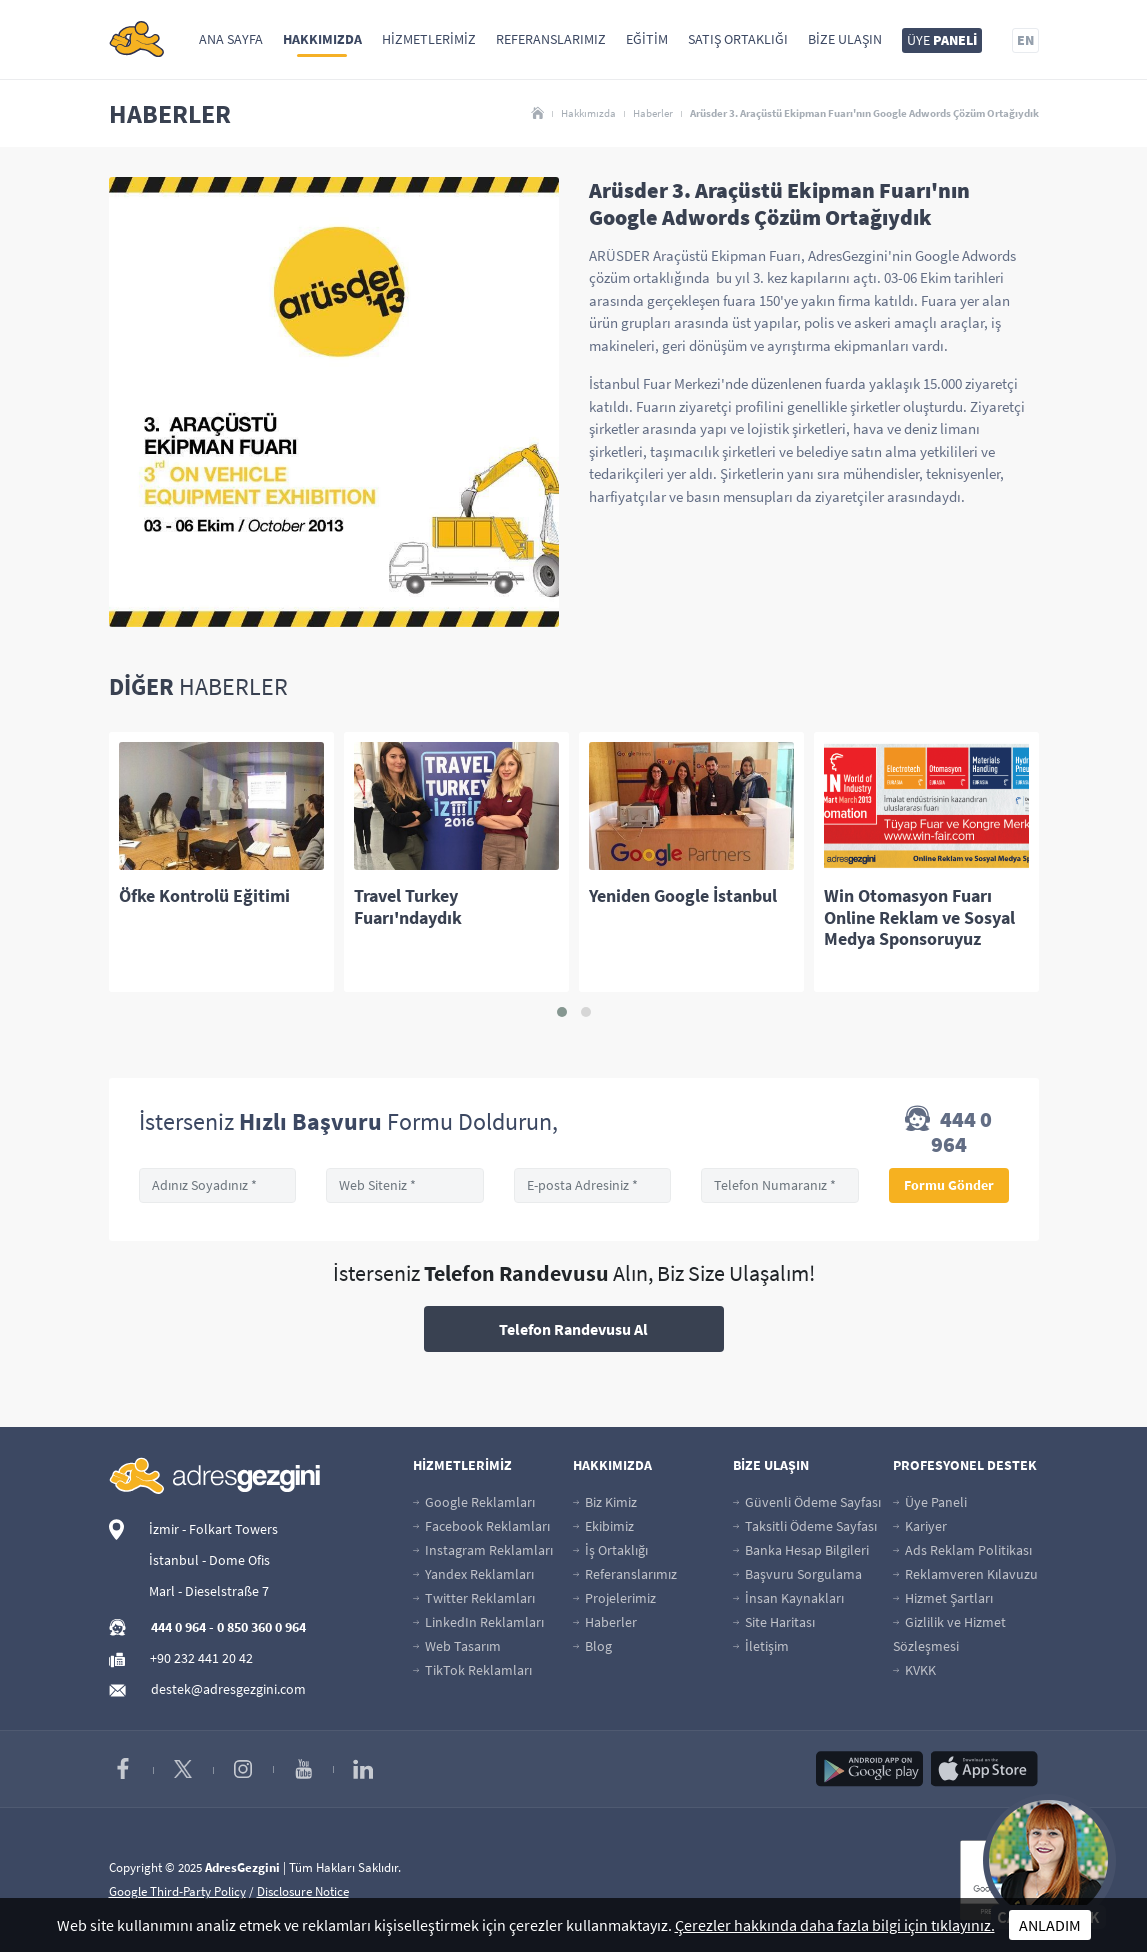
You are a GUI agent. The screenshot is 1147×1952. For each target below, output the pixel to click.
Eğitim (647, 39)
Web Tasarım (457, 1646)
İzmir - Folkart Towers (213, 1529)
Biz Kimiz (605, 1502)
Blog (592, 1646)
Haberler (653, 113)
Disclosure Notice (303, 1891)
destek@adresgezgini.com (228, 1689)
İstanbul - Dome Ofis (209, 1560)
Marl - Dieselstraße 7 (209, 1591)
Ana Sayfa (231, 39)
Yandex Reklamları (473, 1574)
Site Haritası (774, 1622)
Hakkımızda (322, 39)
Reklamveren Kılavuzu (965, 1574)
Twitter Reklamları (474, 1598)
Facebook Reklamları (481, 1526)
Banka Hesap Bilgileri (801, 1550)
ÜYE (942, 40)
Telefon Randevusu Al (573, 1329)
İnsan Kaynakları (788, 1598)
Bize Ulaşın (845, 39)
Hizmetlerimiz (429, 39)
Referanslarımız (551, 39)
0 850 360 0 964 (261, 1627)
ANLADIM (1050, 1925)
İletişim (761, 1646)
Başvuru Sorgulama (797, 1574)
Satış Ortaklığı (738, 39)
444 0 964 (948, 1132)
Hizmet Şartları (943, 1598)
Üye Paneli (930, 1502)
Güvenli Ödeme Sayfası (807, 1502)
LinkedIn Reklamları (478, 1622)
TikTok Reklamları (472, 1670)
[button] (562, 1012)
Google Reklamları (474, 1502)
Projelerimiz (614, 1598)
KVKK (914, 1670)
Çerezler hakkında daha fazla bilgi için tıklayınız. (835, 1925)
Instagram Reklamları (483, 1550)
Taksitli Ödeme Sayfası (805, 1526)
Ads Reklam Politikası (962, 1550)
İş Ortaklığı (610, 1550)
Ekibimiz (603, 1526)
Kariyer (920, 1526)
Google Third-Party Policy (177, 1891)
